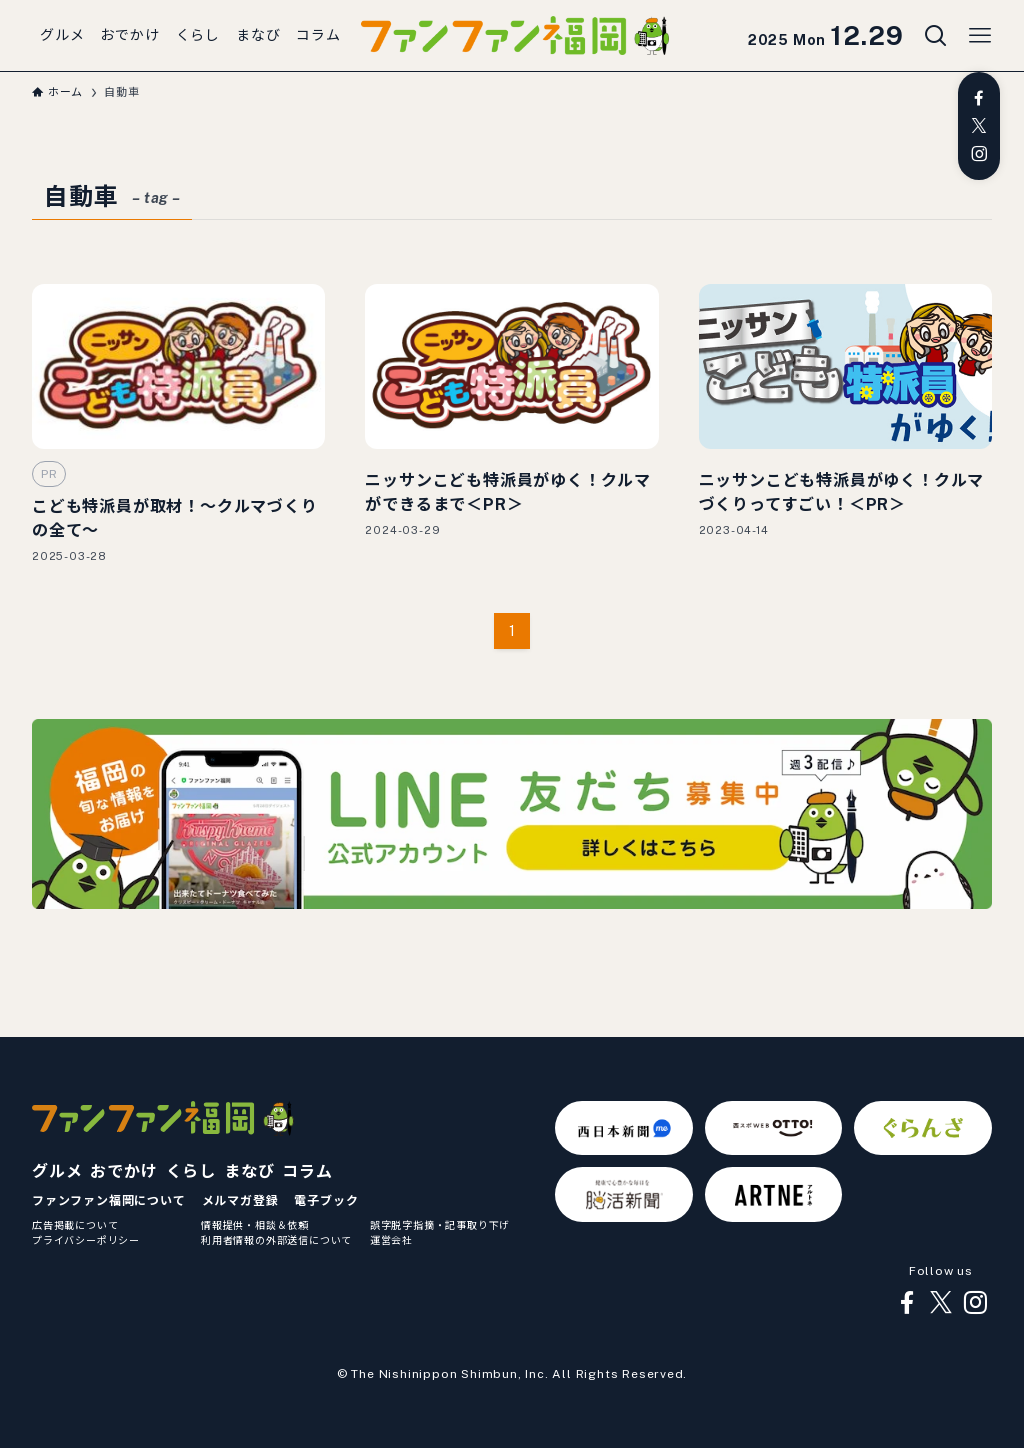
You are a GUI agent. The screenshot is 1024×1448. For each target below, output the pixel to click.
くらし (191, 1171)
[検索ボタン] (936, 36)
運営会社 (391, 1240)
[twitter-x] (979, 126)
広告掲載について (75, 1225)
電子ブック (326, 1201)
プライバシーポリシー (86, 1240)
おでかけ (123, 1171)
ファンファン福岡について (109, 1201)
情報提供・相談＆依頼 (255, 1225)
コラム (307, 1171)
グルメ (57, 1171)
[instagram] (979, 154)
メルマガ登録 (240, 1201)
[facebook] (979, 98)
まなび (249, 1171)
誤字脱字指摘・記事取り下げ (440, 1225)
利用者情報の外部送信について (276, 1240)
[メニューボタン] (980, 36)
